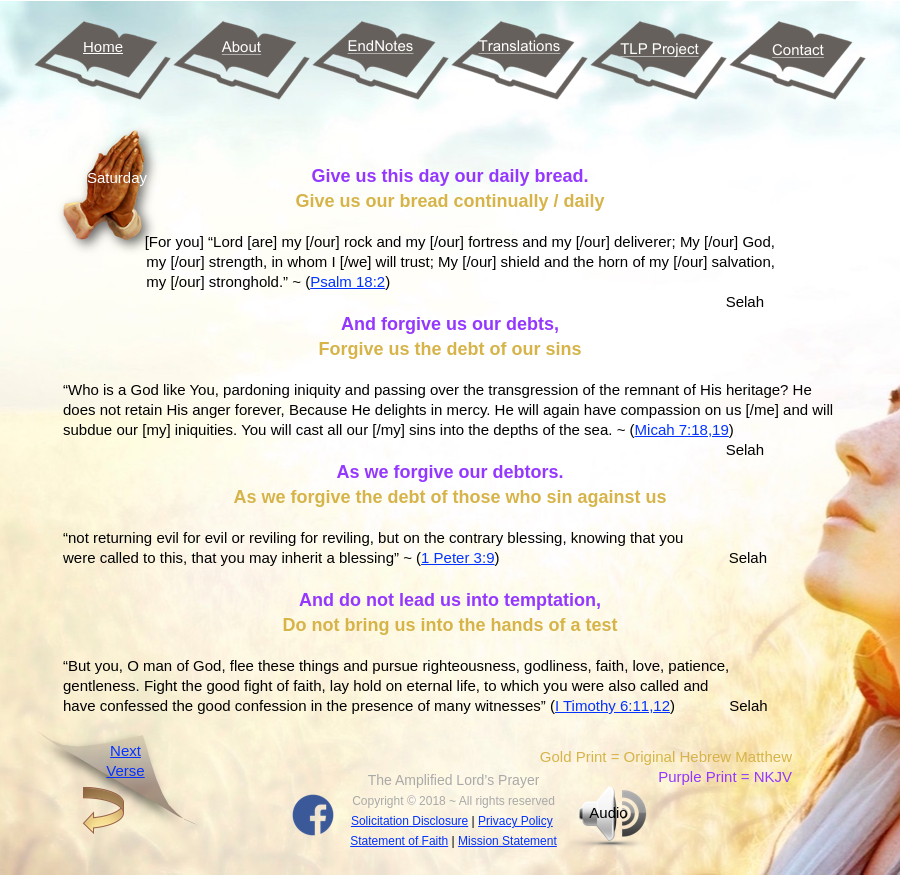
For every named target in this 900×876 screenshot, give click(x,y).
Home (103, 46)
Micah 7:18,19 (682, 429)
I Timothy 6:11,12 (612, 705)
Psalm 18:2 (347, 281)
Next (125, 750)
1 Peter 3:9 (457, 557)
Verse (125, 770)
